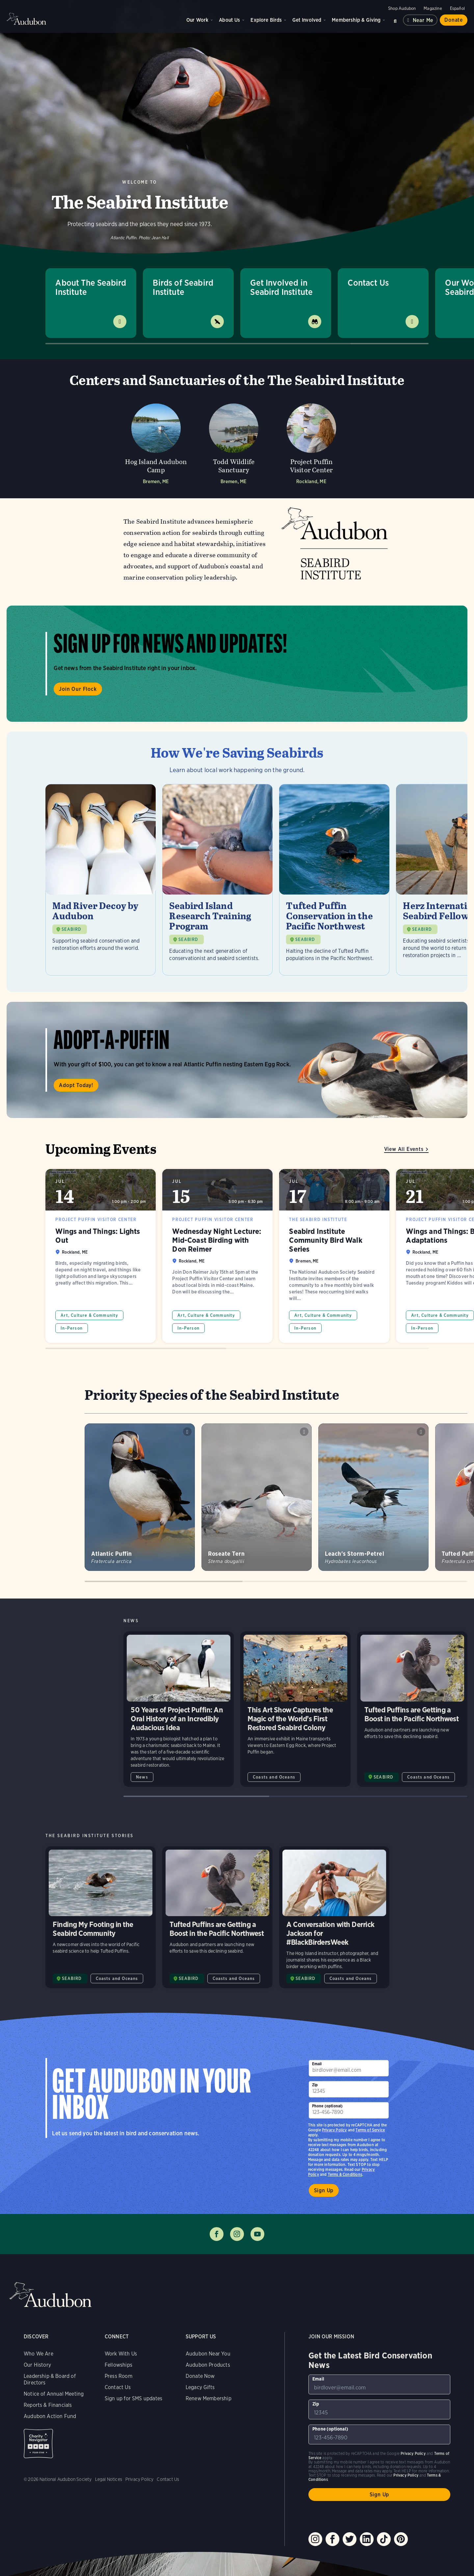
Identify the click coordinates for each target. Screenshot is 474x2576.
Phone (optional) (327, 2105)
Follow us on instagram (237, 2234)
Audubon (26, 19)
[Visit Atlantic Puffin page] (140, 1497)
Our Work (197, 20)
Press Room (118, 2376)
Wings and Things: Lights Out (100, 1256)
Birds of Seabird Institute (183, 287)
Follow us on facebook (217, 2234)
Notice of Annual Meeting (54, 2394)
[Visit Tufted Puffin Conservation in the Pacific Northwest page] (334, 879)
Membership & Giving (356, 20)
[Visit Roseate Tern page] (256, 1497)
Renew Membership (208, 2398)
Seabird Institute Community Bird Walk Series (334, 1256)
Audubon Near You (208, 2354)
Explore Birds (266, 20)
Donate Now (200, 2376)
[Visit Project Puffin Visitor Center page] (311, 441)
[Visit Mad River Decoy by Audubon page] (100, 879)
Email (317, 2063)
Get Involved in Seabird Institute (281, 287)
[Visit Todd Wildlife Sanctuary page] (233, 441)
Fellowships (118, 2365)
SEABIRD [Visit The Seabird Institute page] (383, 1777)
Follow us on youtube (257, 2234)
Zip (315, 2084)
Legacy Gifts (200, 2387)
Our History (37, 2365)
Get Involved (306, 20)
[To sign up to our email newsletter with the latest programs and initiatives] (349, 2068)
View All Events (404, 1149)
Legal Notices (108, 2479)
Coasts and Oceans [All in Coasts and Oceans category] (274, 1777)
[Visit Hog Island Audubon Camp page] (156, 441)
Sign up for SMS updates (133, 2398)
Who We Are (38, 2354)
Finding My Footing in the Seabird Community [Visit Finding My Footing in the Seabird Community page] (100, 1917)
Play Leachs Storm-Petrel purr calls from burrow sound (421, 1431)
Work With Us (121, 2354)
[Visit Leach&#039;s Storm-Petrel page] (373, 1497)
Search (395, 20)
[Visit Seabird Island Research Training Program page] (217, 879)
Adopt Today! (76, 1085)
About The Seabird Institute (90, 287)
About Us (229, 20)
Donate (453, 20)
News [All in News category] (142, 1777)
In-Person (72, 1328)
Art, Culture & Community (89, 1315)
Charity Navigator (38, 2443)
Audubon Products (208, 2365)
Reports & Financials (48, 2405)
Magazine (433, 8)
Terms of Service (370, 2129)
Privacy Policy (334, 2129)
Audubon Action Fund (50, 2416)
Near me (423, 20)
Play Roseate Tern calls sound (304, 1431)
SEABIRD (71, 929)
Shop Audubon (402, 8)
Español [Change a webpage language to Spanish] (457, 8)
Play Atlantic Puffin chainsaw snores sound (187, 1431)
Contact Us (368, 282)
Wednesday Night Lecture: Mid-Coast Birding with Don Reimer (217, 1256)
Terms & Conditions (345, 2174)
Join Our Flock (77, 689)
